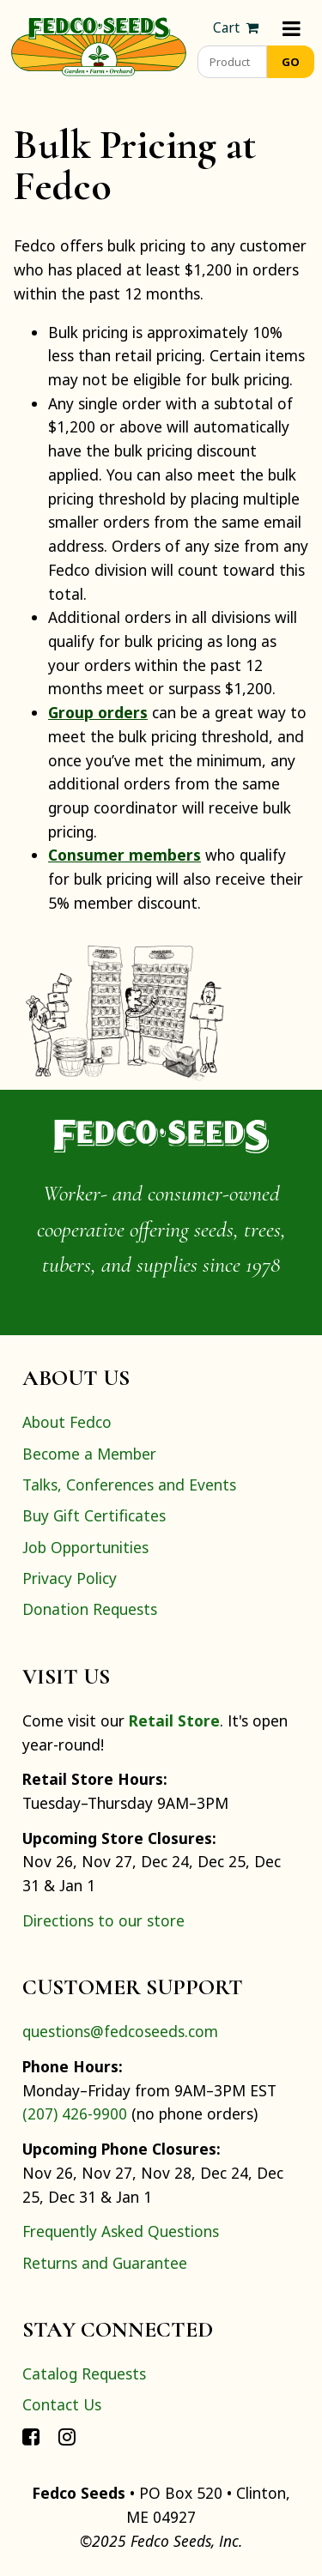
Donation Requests (89, 1609)
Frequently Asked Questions (120, 2231)
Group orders (98, 712)
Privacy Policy (69, 1578)
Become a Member (89, 1453)
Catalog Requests (84, 2373)
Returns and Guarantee (104, 2262)
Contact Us (61, 2404)
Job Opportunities (85, 1547)
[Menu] (291, 27)
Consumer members (124, 854)
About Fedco (67, 1422)
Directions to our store (103, 1920)
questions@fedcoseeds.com (120, 2031)
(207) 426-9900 (74, 2113)
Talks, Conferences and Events (129, 1484)
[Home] (98, 44)
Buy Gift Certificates (94, 1515)
